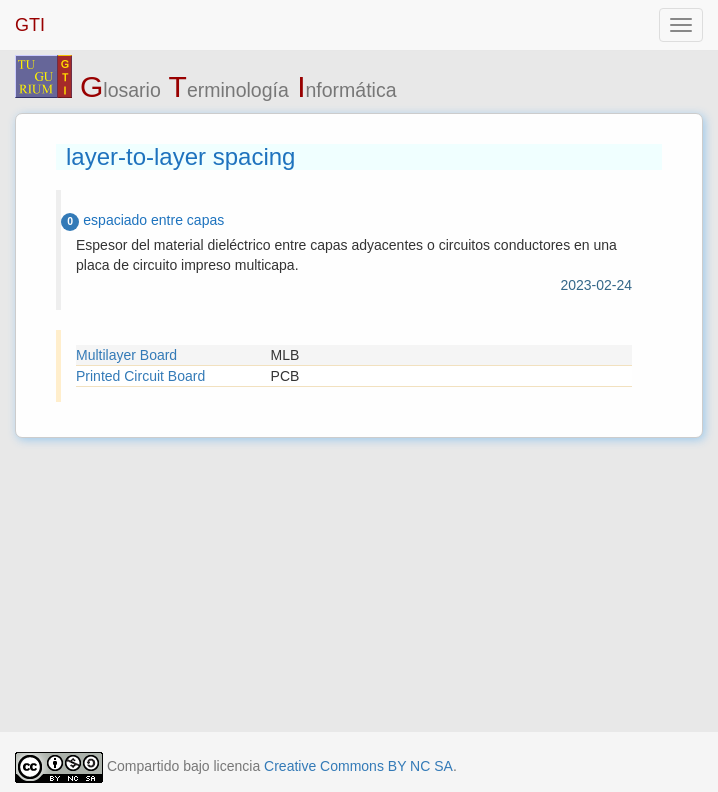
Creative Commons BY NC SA (358, 766)
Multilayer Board (126, 355)
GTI (30, 25)
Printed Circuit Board (140, 376)
